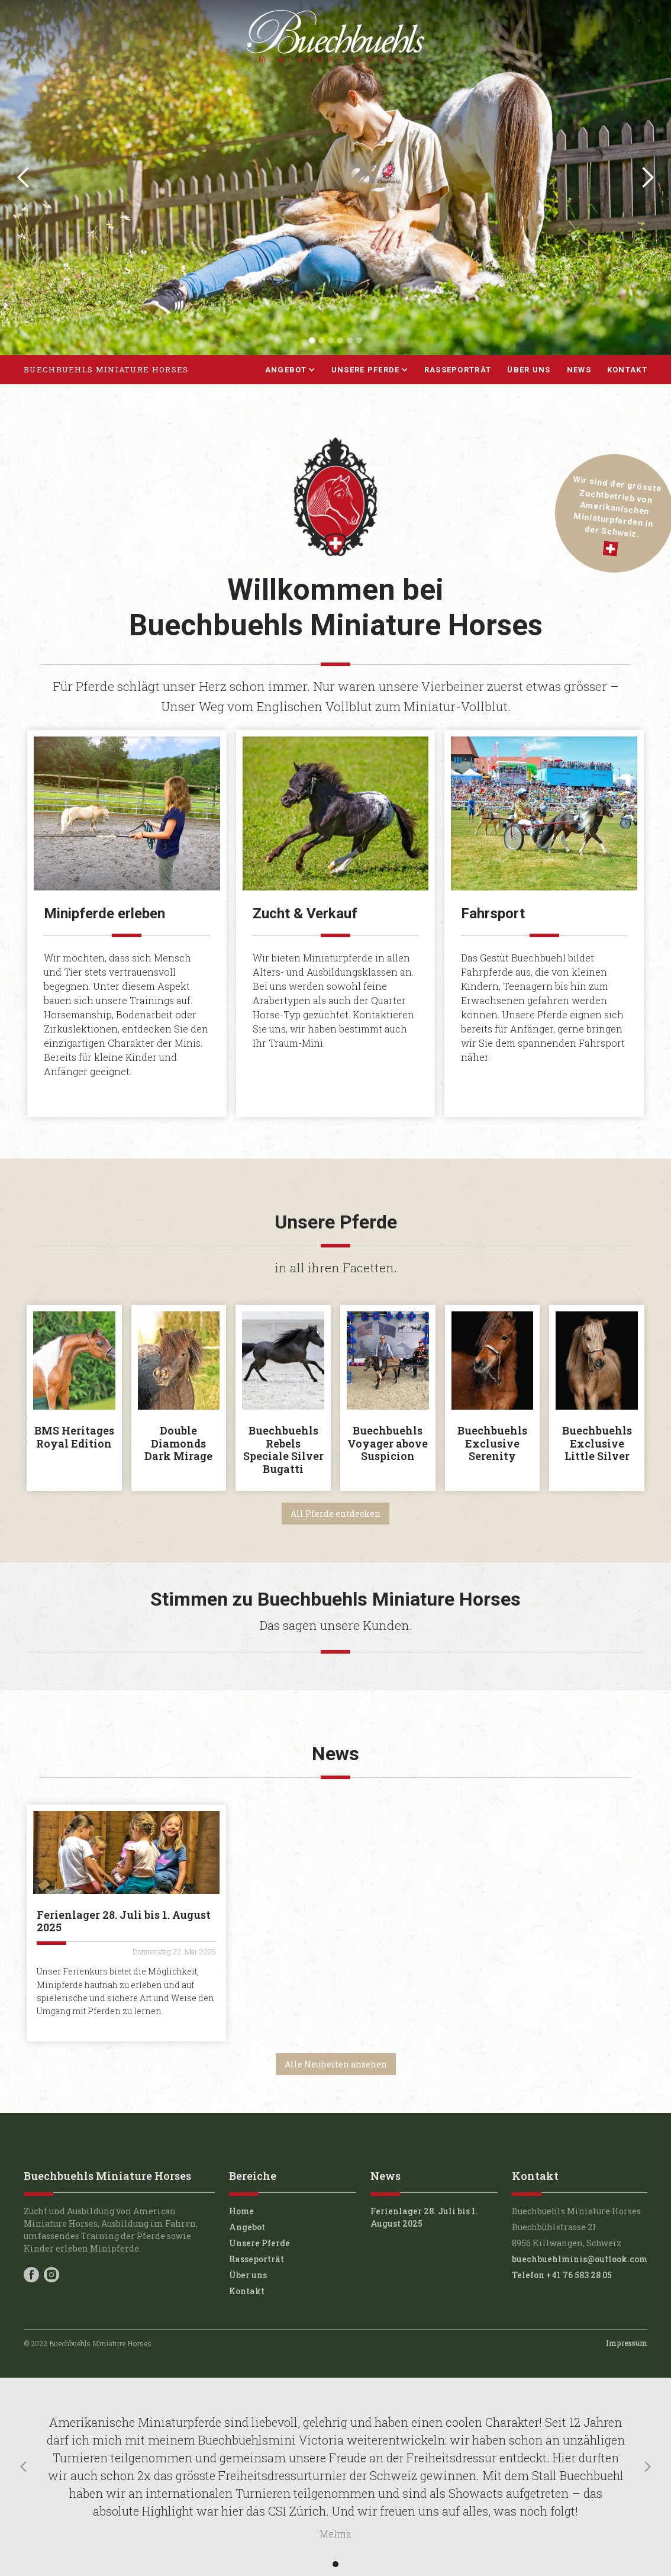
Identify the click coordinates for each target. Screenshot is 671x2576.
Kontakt (627, 369)
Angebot (247, 2227)
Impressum (626, 2342)
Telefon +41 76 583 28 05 (562, 2275)
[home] (106, 370)
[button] (23, 177)
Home (241, 2211)
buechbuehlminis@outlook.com (579, 2259)
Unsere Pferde (259, 2243)
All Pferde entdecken (335, 1513)
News (579, 369)
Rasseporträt (458, 369)
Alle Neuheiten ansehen (336, 2064)
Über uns (528, 369)
